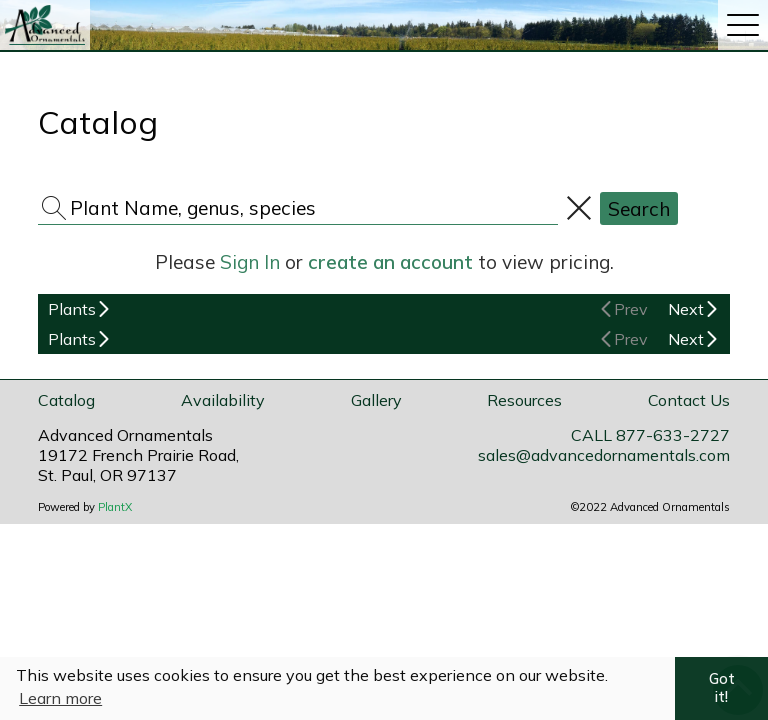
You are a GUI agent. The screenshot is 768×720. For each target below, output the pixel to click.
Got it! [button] (722, 688)
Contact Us (689, 400)
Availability (223, 400)
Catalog (66, 400)
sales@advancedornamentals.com (604, 455)
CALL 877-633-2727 (650, 435)
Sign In (250, 262)
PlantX (115, 507)
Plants (72, 309)
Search (639, 209)
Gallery (376, 400)
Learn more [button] (60, 698)
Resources (524, 400)
